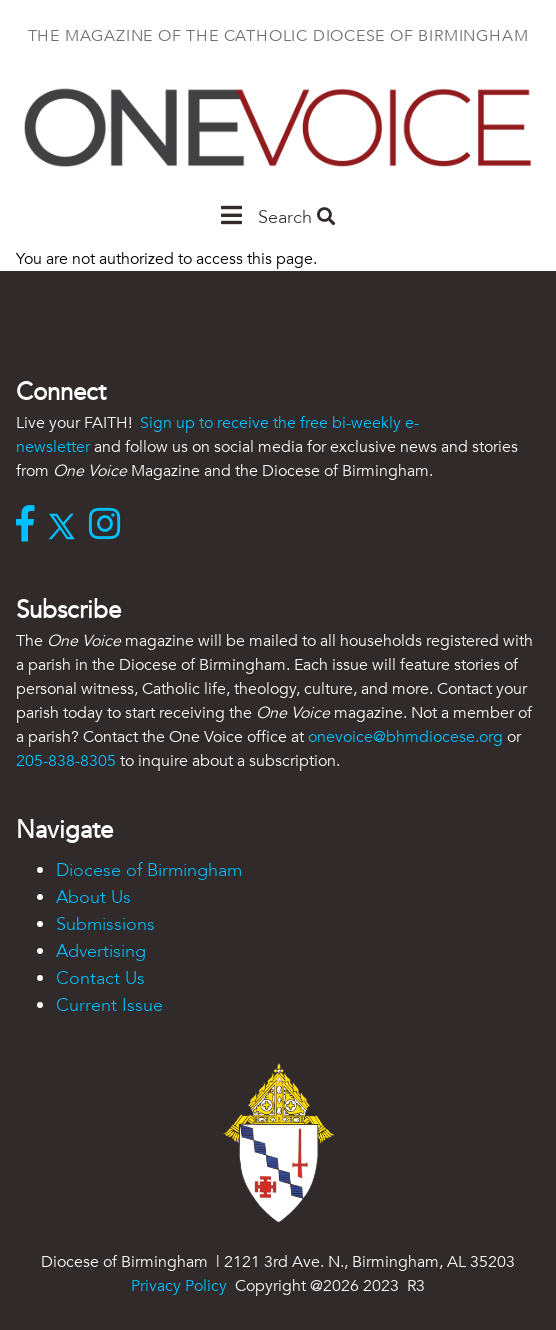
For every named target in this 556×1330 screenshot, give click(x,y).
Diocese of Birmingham (149, 870)
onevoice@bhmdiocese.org (405, 737)
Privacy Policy (179, 1286)
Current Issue (109, 1005)
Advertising (101, 951)
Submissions (105, 924)
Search (296, 217)
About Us (93, 897)
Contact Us (100, 978)
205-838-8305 (66, 761)
